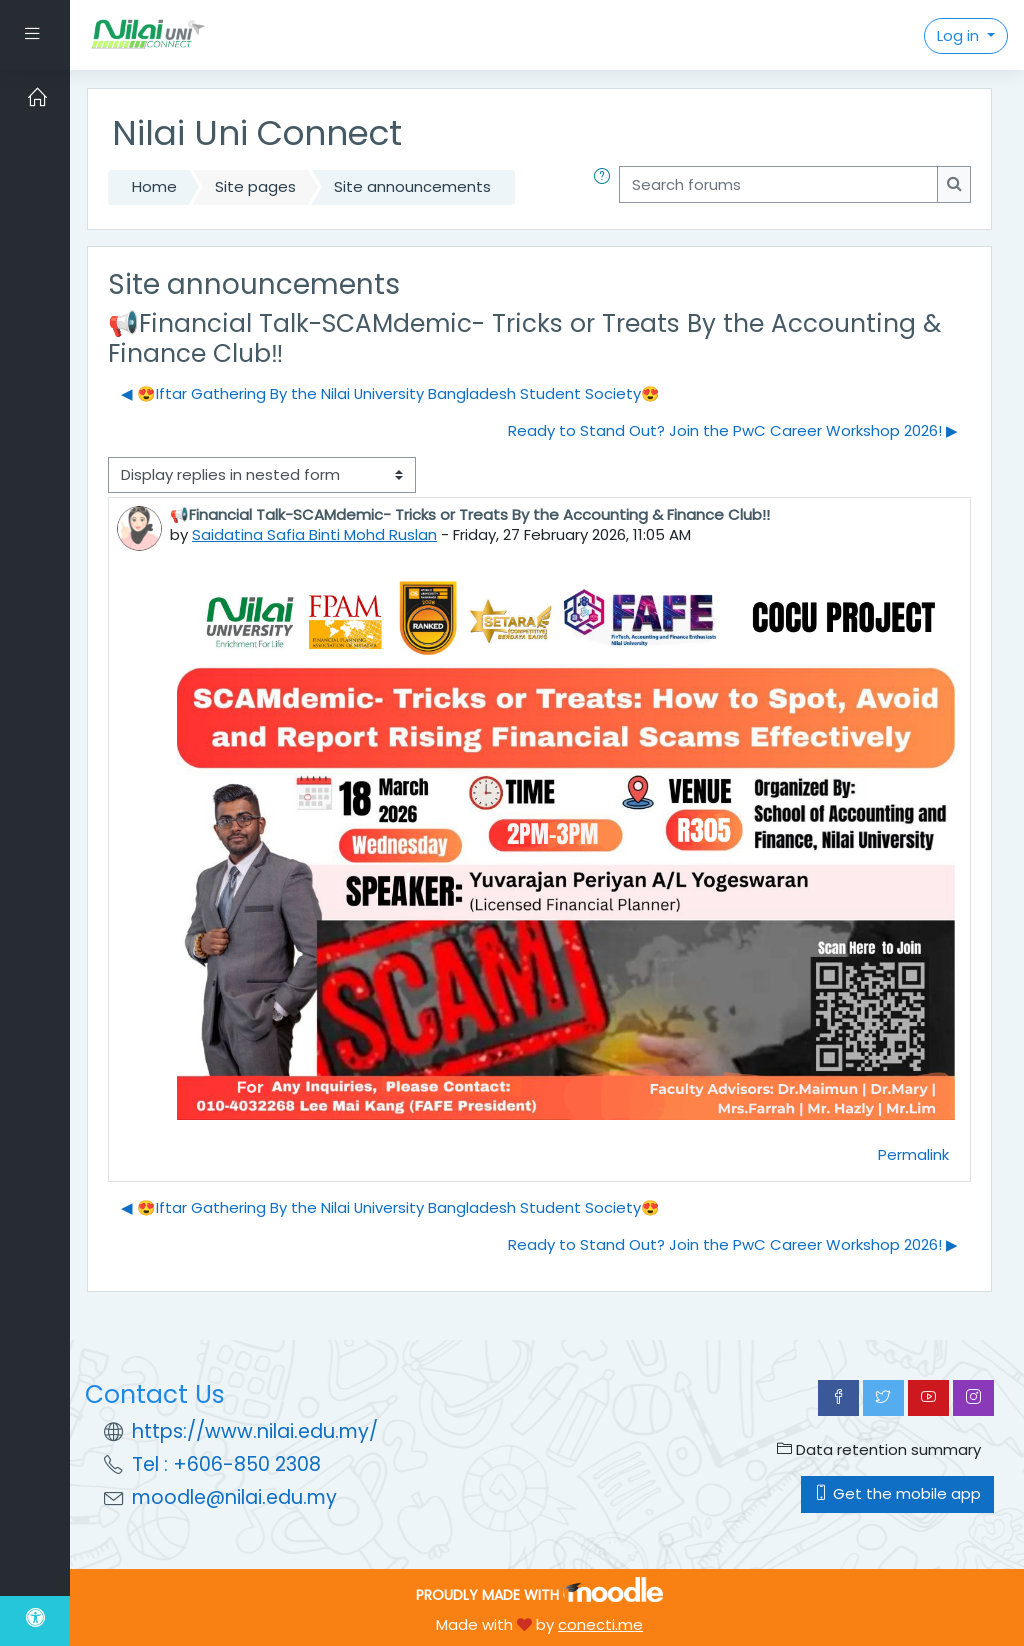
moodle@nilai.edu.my (234, 1497)
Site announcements (412, 186)
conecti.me (600, 1624)
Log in (960, 35)
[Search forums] (778, 184)
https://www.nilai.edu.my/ (255, 1431)
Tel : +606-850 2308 (226, 1464)
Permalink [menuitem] (913, 1154)
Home (154, 186)
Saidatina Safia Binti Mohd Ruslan (314, 534)
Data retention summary (879, 1449)
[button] (606, 187)
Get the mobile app (897, 1493)
